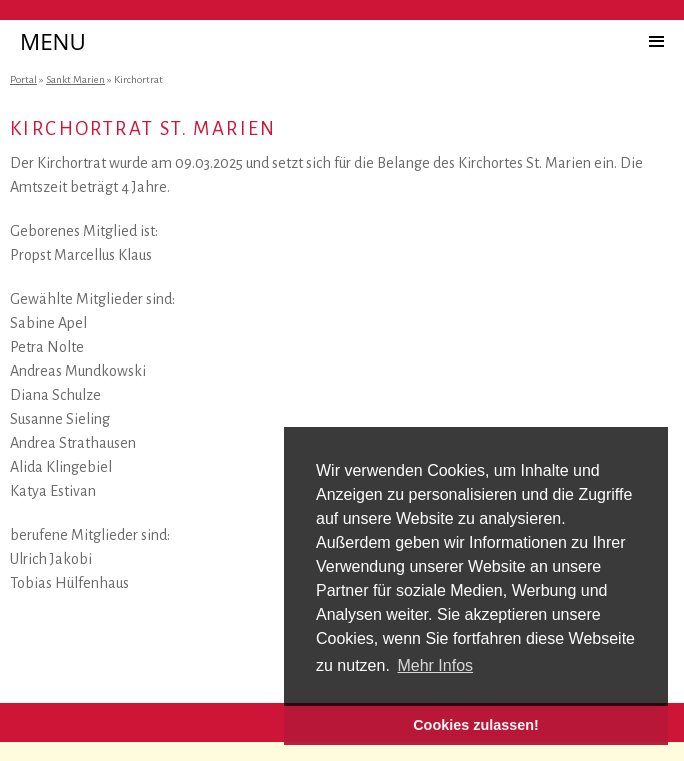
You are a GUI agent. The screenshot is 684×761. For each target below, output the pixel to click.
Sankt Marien (75, 79)
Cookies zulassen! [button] (476, 725)
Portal (23, 79)
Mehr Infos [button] (435, 665)
